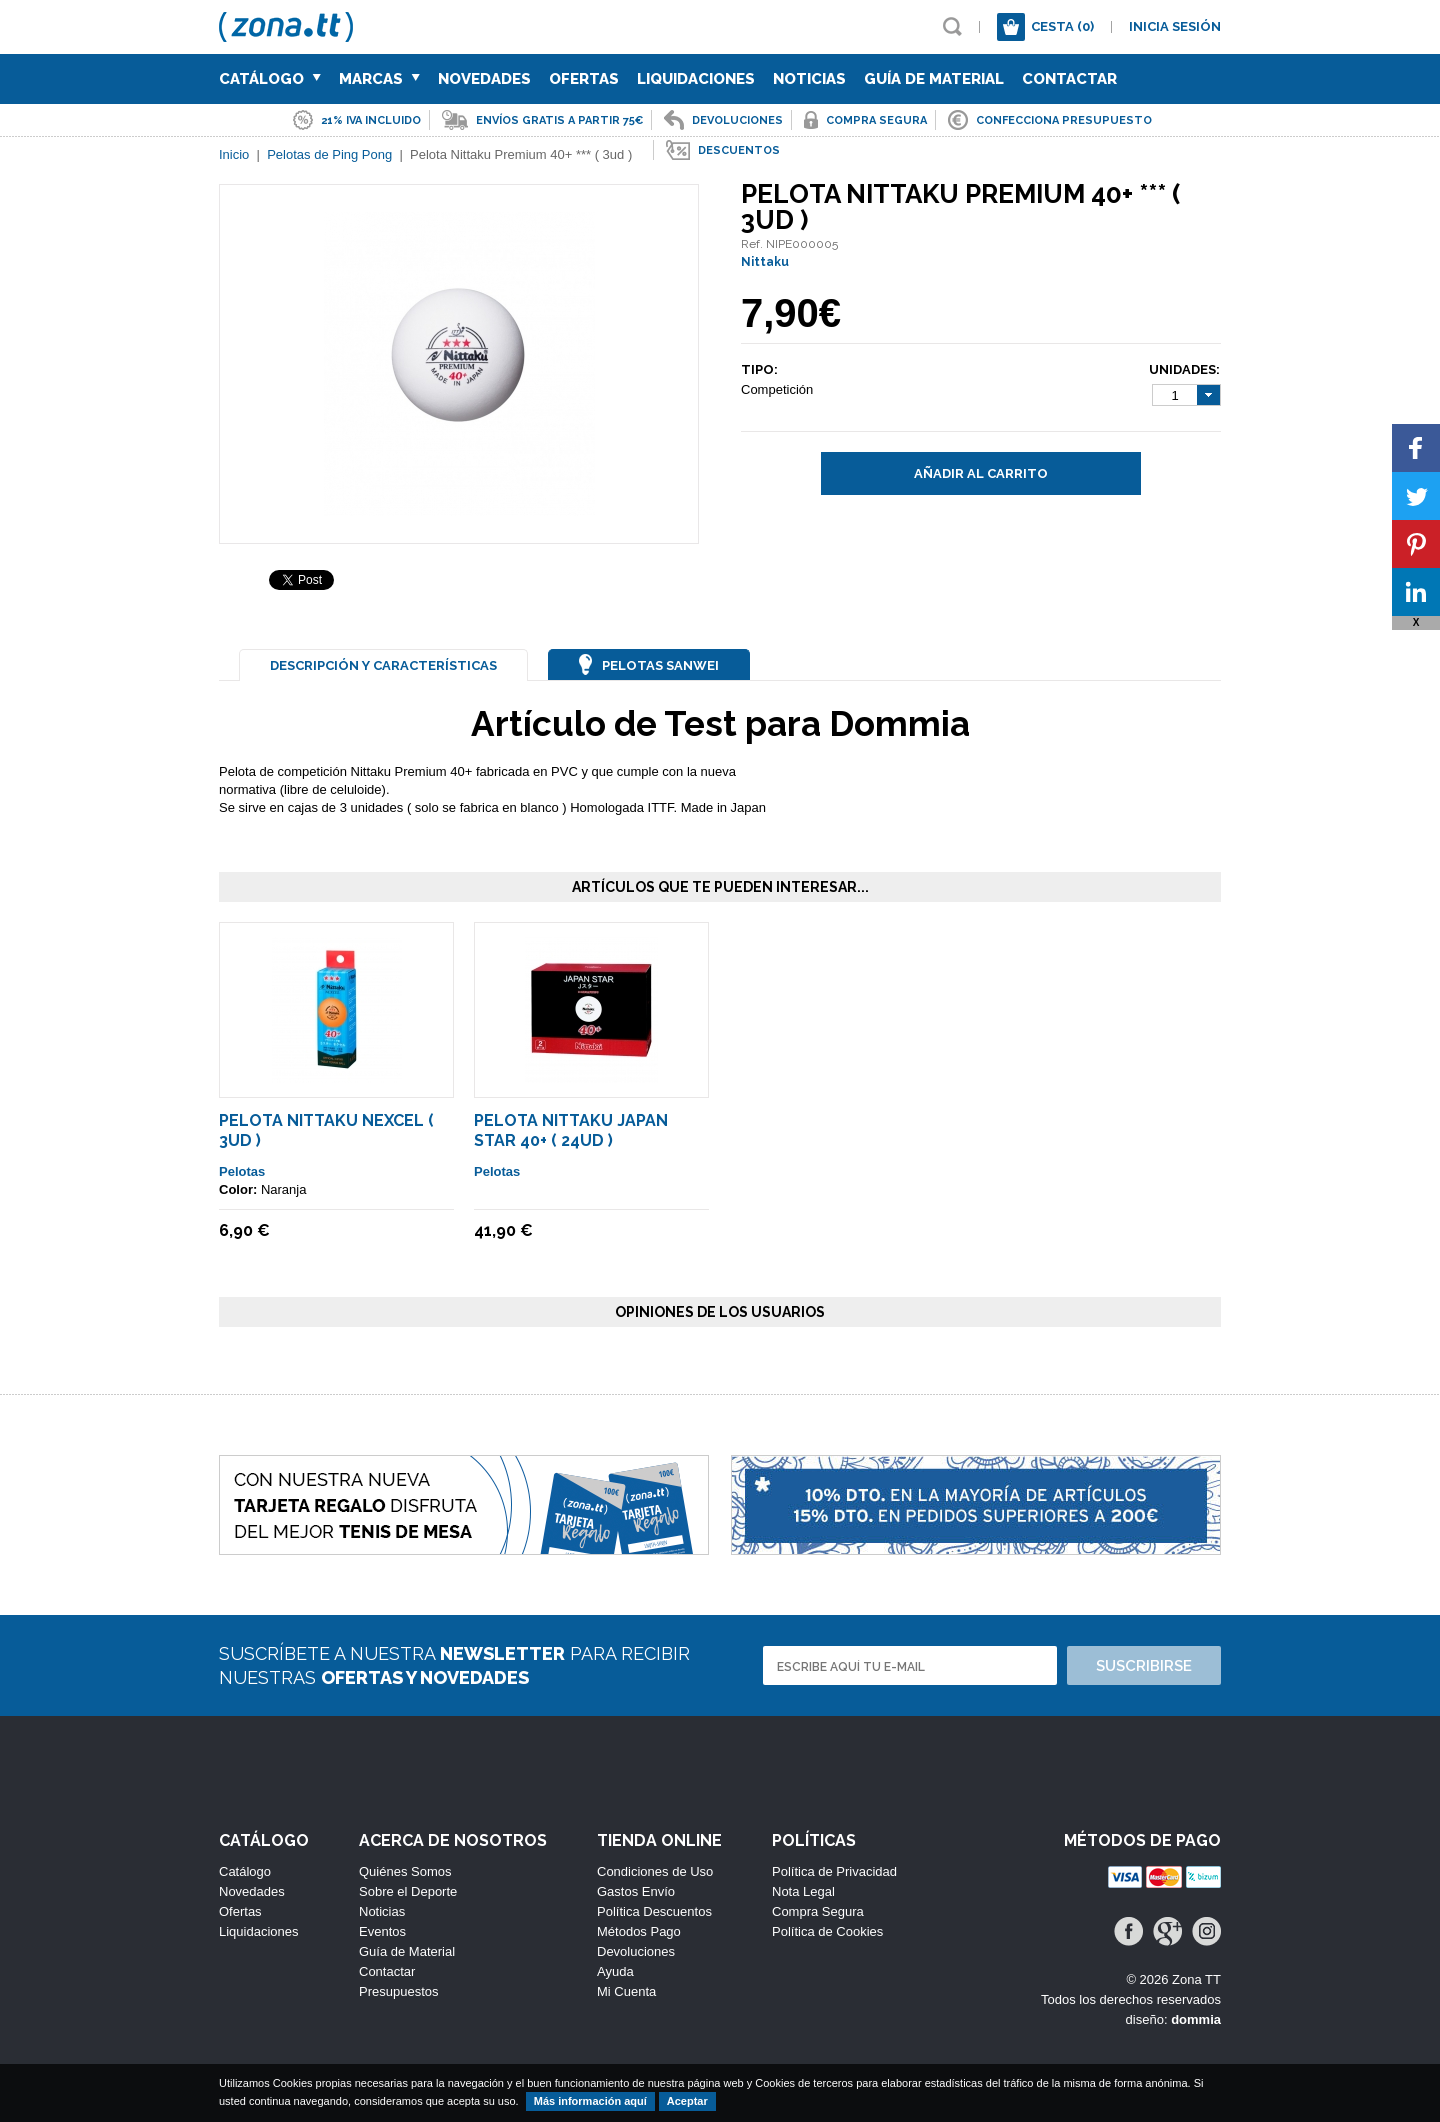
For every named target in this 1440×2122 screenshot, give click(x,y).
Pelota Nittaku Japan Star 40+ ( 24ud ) (571, 1130)
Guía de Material (934, 79)
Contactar (1069, 79)
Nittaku (765, 262)
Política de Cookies (827, 1931)
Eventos (382, 1931)
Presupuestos (399, 1991)
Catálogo (270, 79)
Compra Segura (818, 1911)
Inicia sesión (1175, 26)
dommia (1196, 2019)
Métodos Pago (639, 1931)
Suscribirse (1144, 1666)
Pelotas (242, 1171)
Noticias (809, 79)
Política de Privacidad (834, 1871)
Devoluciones (636, 1951)
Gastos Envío (636, 1891)
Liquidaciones (696, 79)
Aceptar (687, 2101)
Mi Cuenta (626, 1991)
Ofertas (584, 79)
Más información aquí (590, 2101)
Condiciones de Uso (655, 1871)
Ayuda (615, 1971)
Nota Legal (803, 1891)
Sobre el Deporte (408, 1891)
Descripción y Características (383, 665)
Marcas (379, 79)
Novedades (484, 79)
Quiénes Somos (405, 1871)
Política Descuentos (654, 1911)
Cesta (1062, 26)
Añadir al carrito (981, 473)
